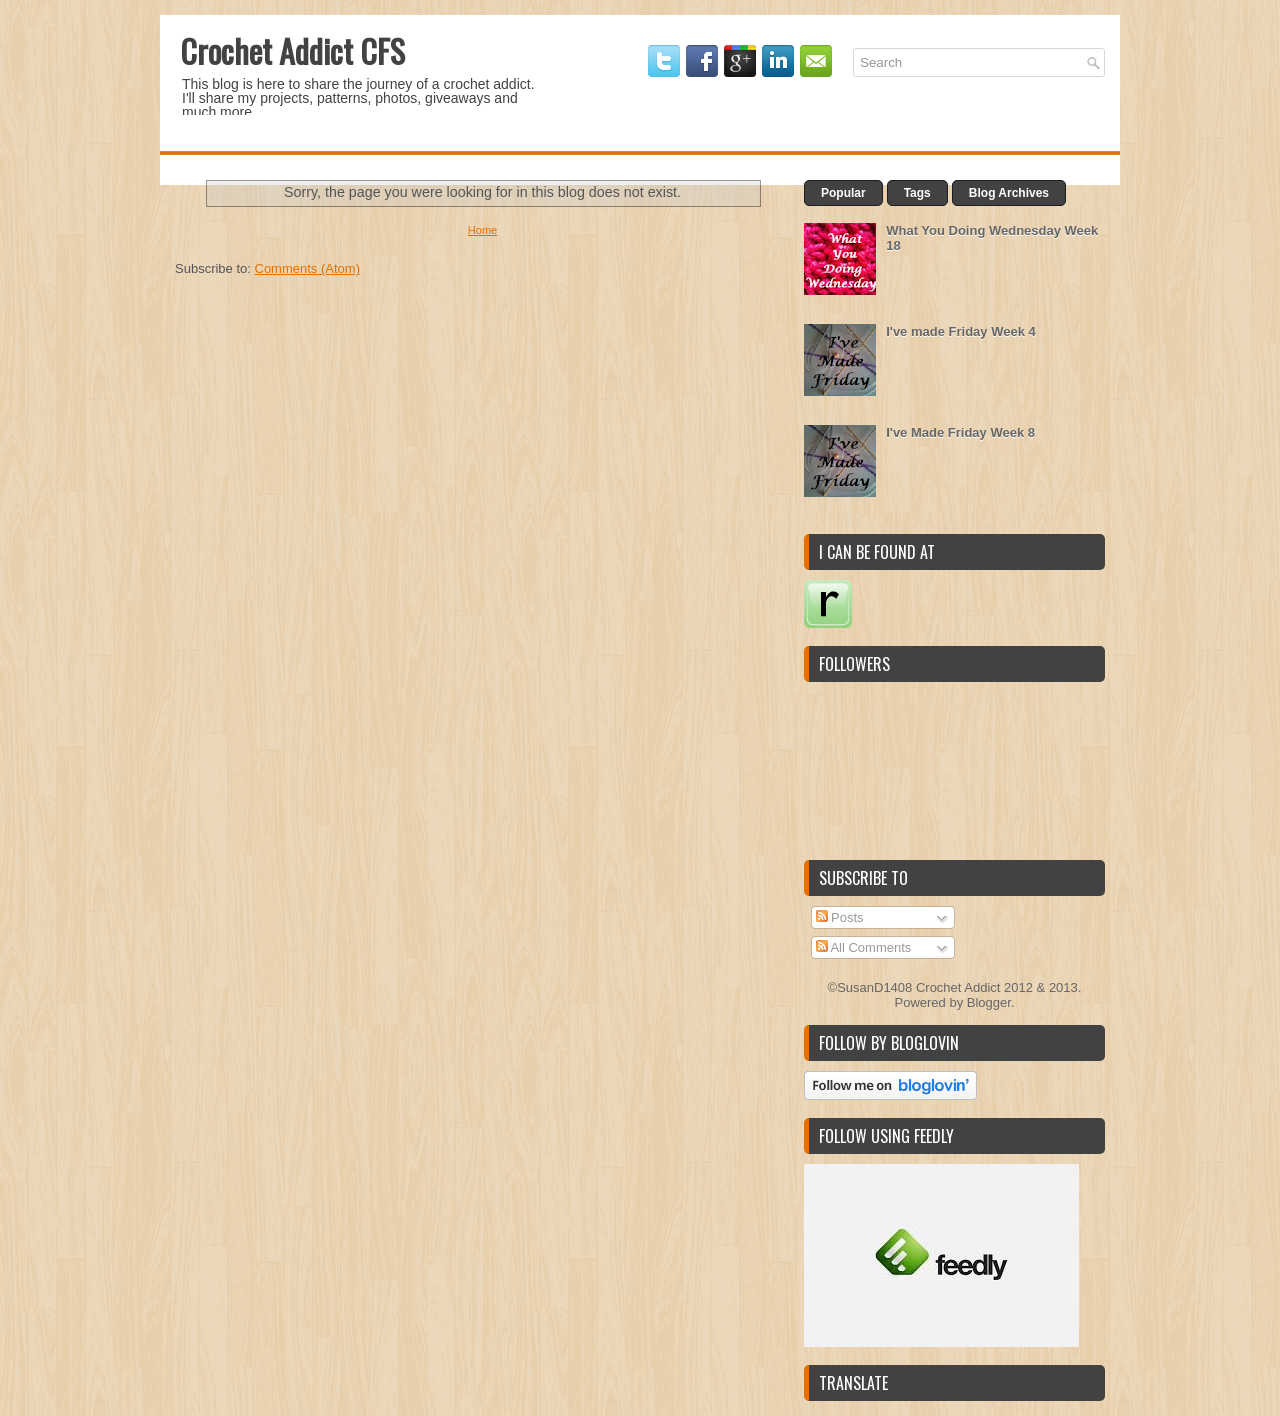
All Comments (864, 947)
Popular (843, 193)
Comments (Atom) (307, 268)
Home (482, 230)
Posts (840, 917)
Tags (917, 193)
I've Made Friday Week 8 (960, 432)
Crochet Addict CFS (292, 50)
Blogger (989, 1002)
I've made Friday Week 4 (961, 331)
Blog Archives (1009, 193)
